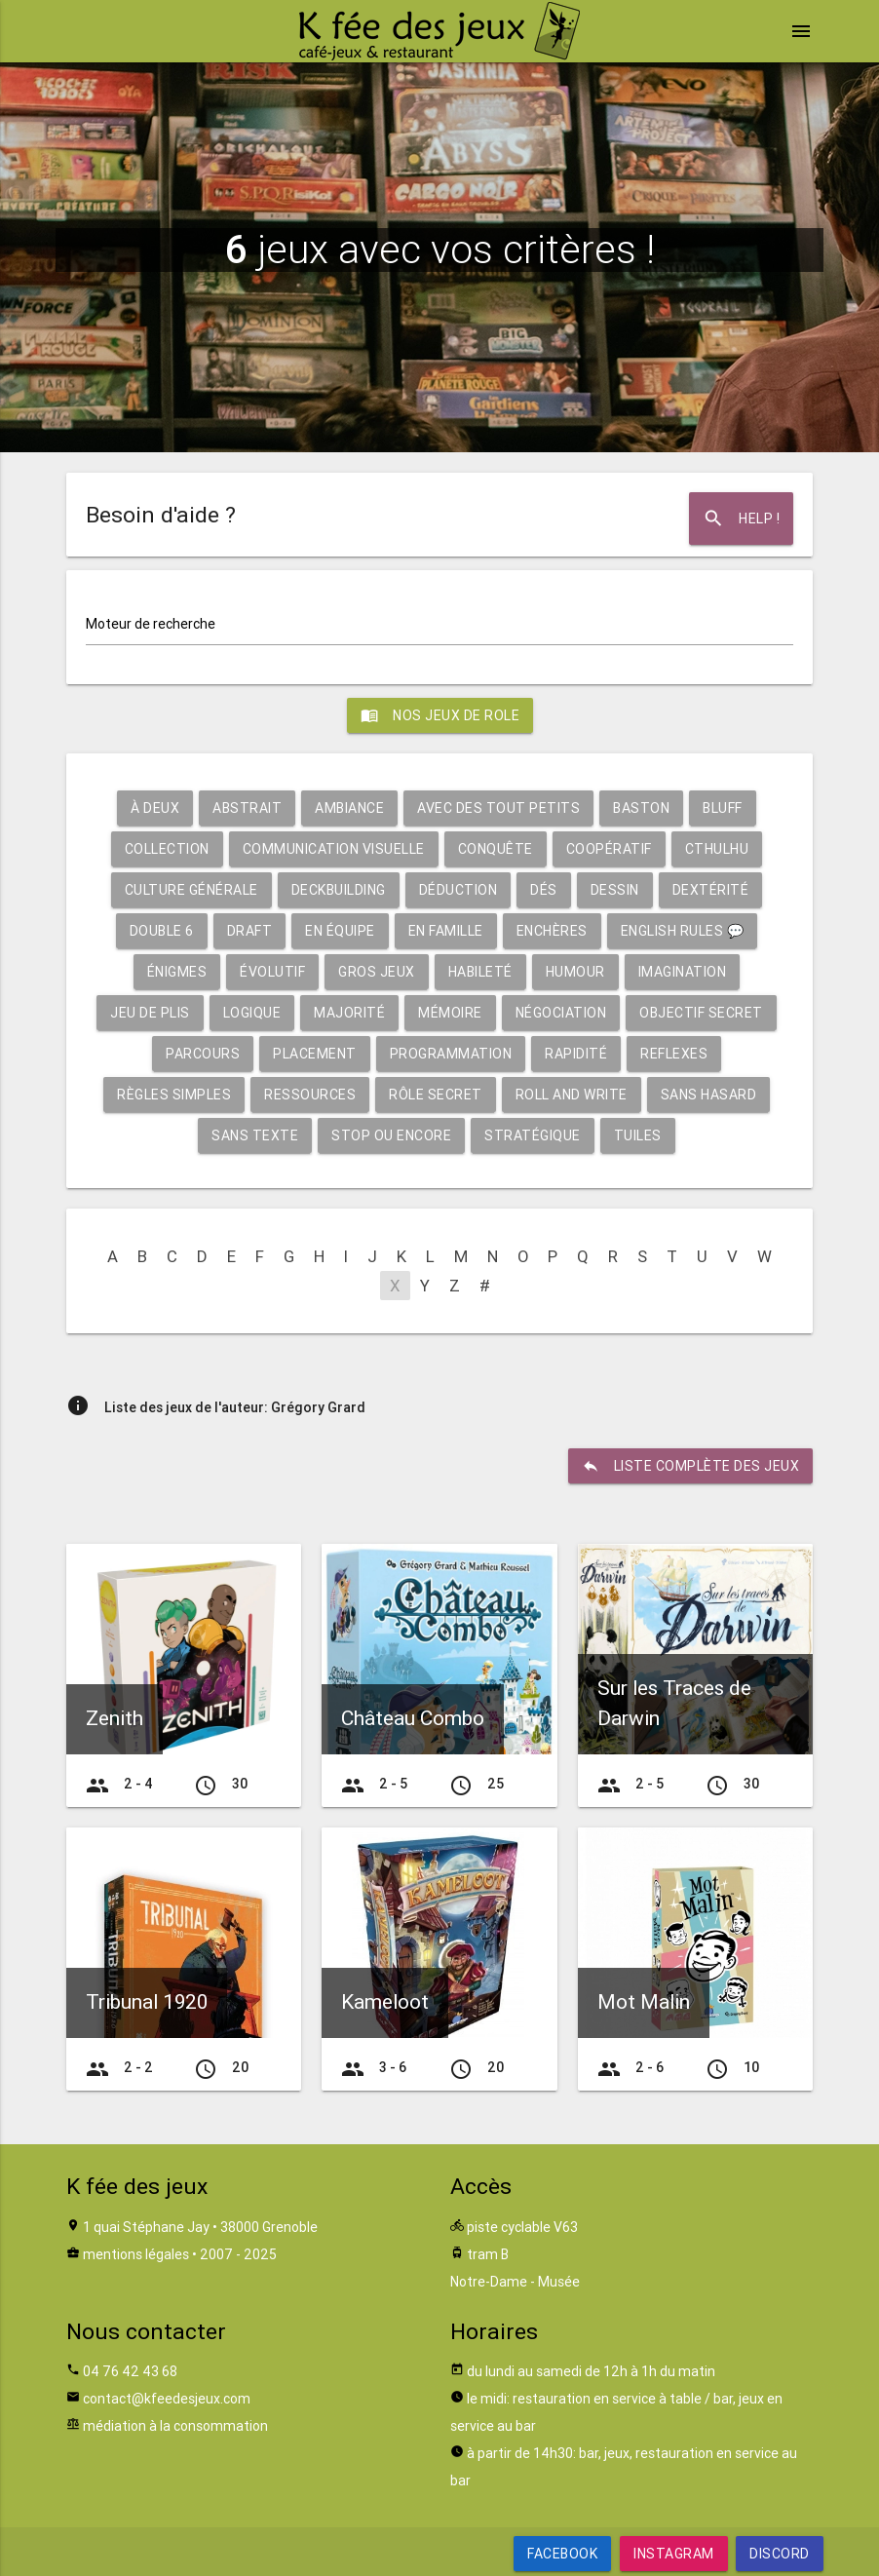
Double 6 (162, 931)
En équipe (340, 931)
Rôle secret (435, 1094)
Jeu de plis (150, 1012)
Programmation (451, 1053)
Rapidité (576, 1053)
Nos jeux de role (440, 715)
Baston (641, 808)
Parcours (203, 1053)
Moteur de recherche (150, 624)
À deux (155, 808)
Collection (167, 849)
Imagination (682, 971)
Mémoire (450, 1012)
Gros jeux (376, 971)
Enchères (552, 931)
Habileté (480, 971)
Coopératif (609, 849)
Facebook (562, 2553)
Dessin (615, 890)
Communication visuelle (334, 849)
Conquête (495, 849)
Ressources (310, 1094)
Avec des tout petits (498, 808)
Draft (250, 931)
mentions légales (136, 2254)
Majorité (349, 1012)
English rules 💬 (683, 931)
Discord (779, 2553)
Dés (543, 890)
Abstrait (247, 808)
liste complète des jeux (691, 1465)
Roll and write (572, 1094)
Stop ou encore (391, 1135)
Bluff (723, 808)
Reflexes (673, 1053)
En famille (445, 931)
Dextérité (710, 890)
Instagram (673, 2553)
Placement (315, 1053)
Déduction (458, 890)
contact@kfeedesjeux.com (166, 2398)
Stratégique (532, 1135)
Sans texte (254, 1135)
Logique (252, 1012)
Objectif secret (701, 1012)
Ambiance (349, 808)
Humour (575, 971)
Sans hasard (709, 1094)
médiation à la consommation (175, 2426)
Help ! (741, 518)
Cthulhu (717, 849)
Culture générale (191, 890)
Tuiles (638, 1135)
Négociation (561, 1012)
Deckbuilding (338, 890)
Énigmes (177, 971)
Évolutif (272, 971)
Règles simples (174, 1094)
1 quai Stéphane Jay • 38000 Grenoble (200, 2227)
